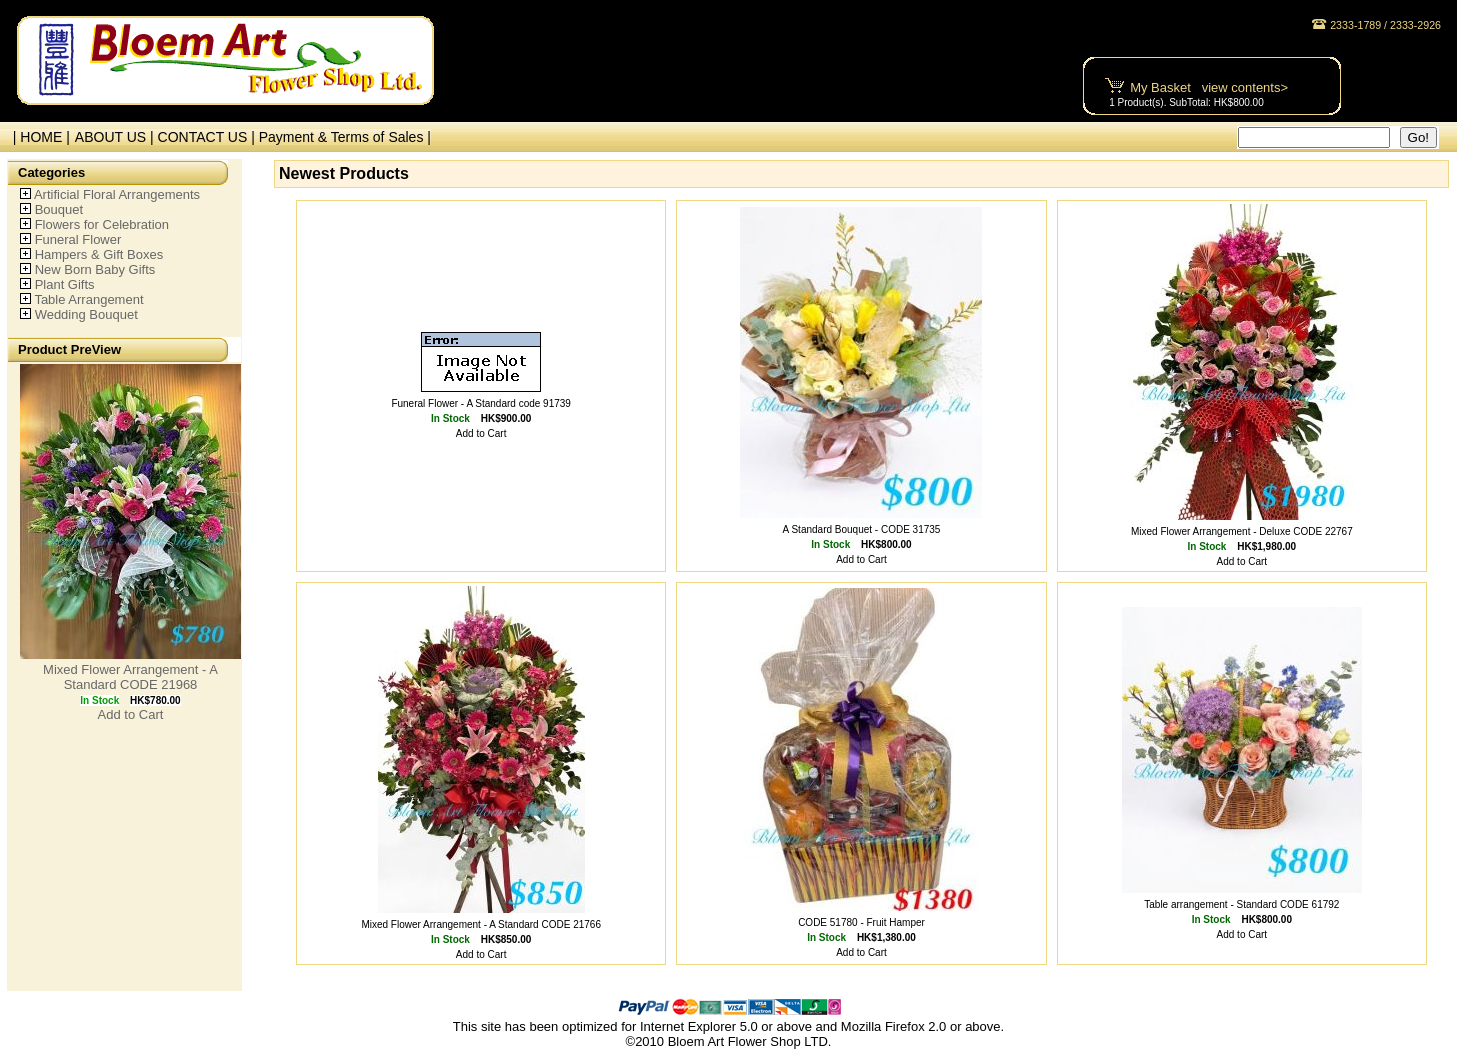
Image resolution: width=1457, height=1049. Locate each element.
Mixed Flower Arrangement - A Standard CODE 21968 (130, 677)
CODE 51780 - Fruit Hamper (861, 922)
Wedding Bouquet (86, 314)
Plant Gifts (65, 284)
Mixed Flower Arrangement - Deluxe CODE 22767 (1242, 531)
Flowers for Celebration (102, 224)
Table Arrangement (88, 299)
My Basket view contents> (1209, 87)
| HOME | (37, 137)
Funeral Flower (78, 239)
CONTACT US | (208, 137)
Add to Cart (131, 714)
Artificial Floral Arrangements (117, 194)
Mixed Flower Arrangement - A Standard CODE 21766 (481, 924)
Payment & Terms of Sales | (345, 137)
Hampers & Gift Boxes (99, 254)
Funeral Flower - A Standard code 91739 (481, 403)
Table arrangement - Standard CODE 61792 (1241, 904)
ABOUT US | (116, 137)
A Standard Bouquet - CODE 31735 (862, 529)
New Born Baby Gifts (95, 269)
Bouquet (59, 209)
